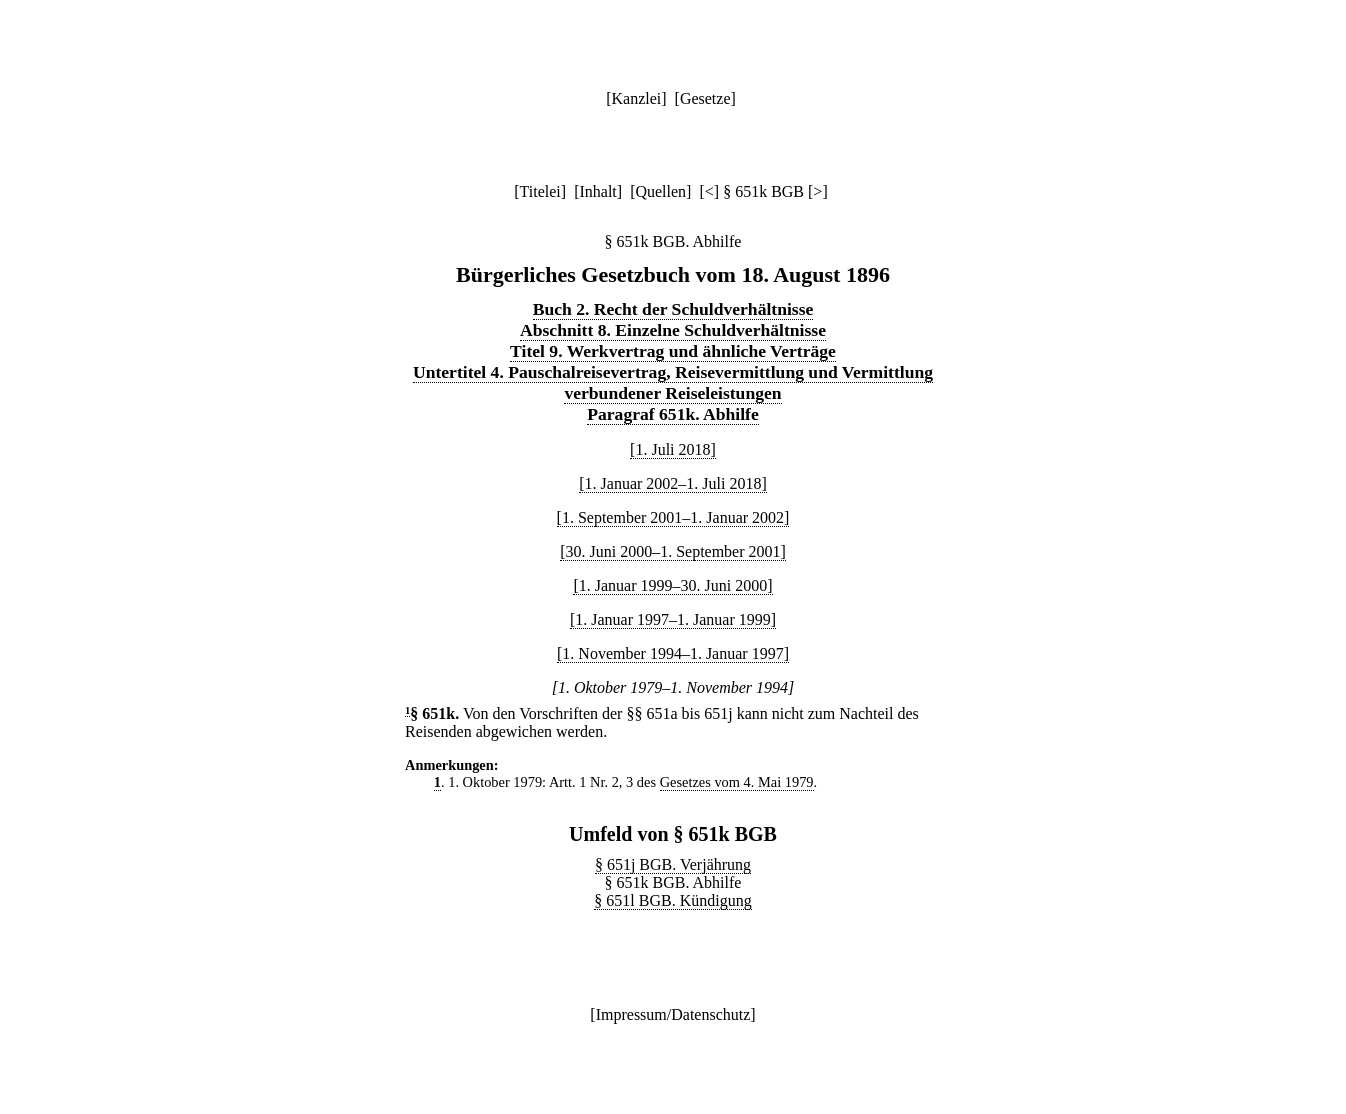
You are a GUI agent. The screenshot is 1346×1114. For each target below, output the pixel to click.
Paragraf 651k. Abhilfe (673, 414)
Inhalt (597, 191)
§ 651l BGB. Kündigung (672, 900)
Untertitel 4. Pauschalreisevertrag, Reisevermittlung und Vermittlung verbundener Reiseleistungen (673, 382)
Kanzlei (636, 98)
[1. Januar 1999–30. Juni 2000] (672, 585)
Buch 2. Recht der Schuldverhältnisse (673, 309)
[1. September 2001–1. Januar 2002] (673, 517)
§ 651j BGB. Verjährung (673, 864)
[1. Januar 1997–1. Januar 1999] (673, 619)
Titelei (540, 191)
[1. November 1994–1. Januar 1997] (673, 653)
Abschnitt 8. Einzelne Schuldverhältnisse (673, 330)
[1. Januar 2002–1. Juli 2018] (673, 483)
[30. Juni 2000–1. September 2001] (673, 551)
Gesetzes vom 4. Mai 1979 (737, 782)
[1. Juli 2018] (673, 449)
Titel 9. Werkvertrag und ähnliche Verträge (673, 351)
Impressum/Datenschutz (673, 1014)
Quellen (660, 191)
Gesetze (705, 98)
